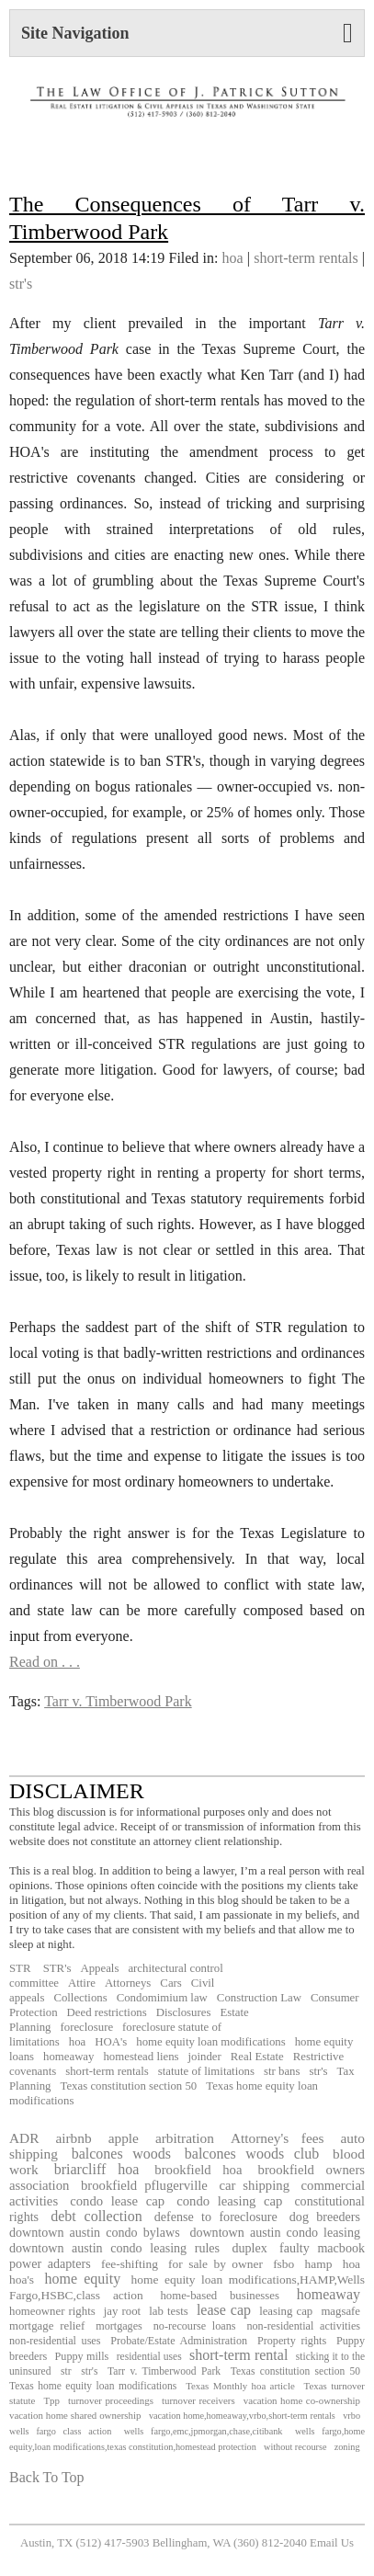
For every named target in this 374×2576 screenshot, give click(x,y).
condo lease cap (117, 2201)
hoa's (21, 2279)
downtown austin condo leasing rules (114, 2247)
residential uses (149, 2356)
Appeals (99, 1968)
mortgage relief (47, 2326)
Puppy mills (82, 2356)
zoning (347, 2447)
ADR (24, 2138)
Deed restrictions (107, 2012)
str (66, 2371)
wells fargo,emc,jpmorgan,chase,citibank (203, 2431)
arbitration (184, 2138)
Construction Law (259, 1997)
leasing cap (285, 2311)
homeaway (68, 2056)
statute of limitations (206, 2071)
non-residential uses (55, 2340)
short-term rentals (305, 258)
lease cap (224, 2310)
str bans (282, 2071)
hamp (319, 2264)
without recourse (295, 2447)
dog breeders (324, 2216)
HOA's (111, 2041)
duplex (249, 2247)
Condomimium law (162, 1997)
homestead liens (140, 2056)
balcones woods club (252, 2153)
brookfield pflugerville (144, 2185)
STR (19, 1968)
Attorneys (128, 1983)
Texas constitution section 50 (129, 2086)
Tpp (51, 2400)
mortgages (119, 2326)
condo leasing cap (229, 2201)
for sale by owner (215, 2264)
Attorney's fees (277, 2138)
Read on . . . (44, 1662)
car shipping (254, 2185)
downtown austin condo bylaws (94, 2232)
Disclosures (183, 2012)
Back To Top (47, 2477)
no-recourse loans (194, 2326)
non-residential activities (303, 2326)
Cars (170, 1983)
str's (20, 283)
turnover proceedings (110, 2400)
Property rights (291, 2340)
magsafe (340, 2311)
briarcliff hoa (97, 2169)
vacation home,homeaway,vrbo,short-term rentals (242, 2416)
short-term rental (238, 2355)
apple (123, 2138)
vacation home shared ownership (75, 2415)
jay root (122, 2311)
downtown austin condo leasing (274, 2232)
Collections (80, 1997)
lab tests (168, 2311)
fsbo (283, 2264)
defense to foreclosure (216, 2216)
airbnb (73, 2138)
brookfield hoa (198, 2169)
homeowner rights (52, 2311)
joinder (204, 2056)
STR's (55, 1968)
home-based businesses (219, 2295)
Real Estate (257, 2056)
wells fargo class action (60, 2431)
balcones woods (121, 2153)
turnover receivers (198, 2400)
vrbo (351, 2416)
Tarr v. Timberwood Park (118, 1701)
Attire (82, 1983)
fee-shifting (129, 2264)
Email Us (332, 2542)
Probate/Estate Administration (178, 2340)
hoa (233, 258)
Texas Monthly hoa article (240, 2385)
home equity (82, 2278)
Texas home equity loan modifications (92, 2385)
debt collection (96, 2216)
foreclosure (87, 2027)
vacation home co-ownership (302, 2400)
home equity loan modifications (210, 2041)
